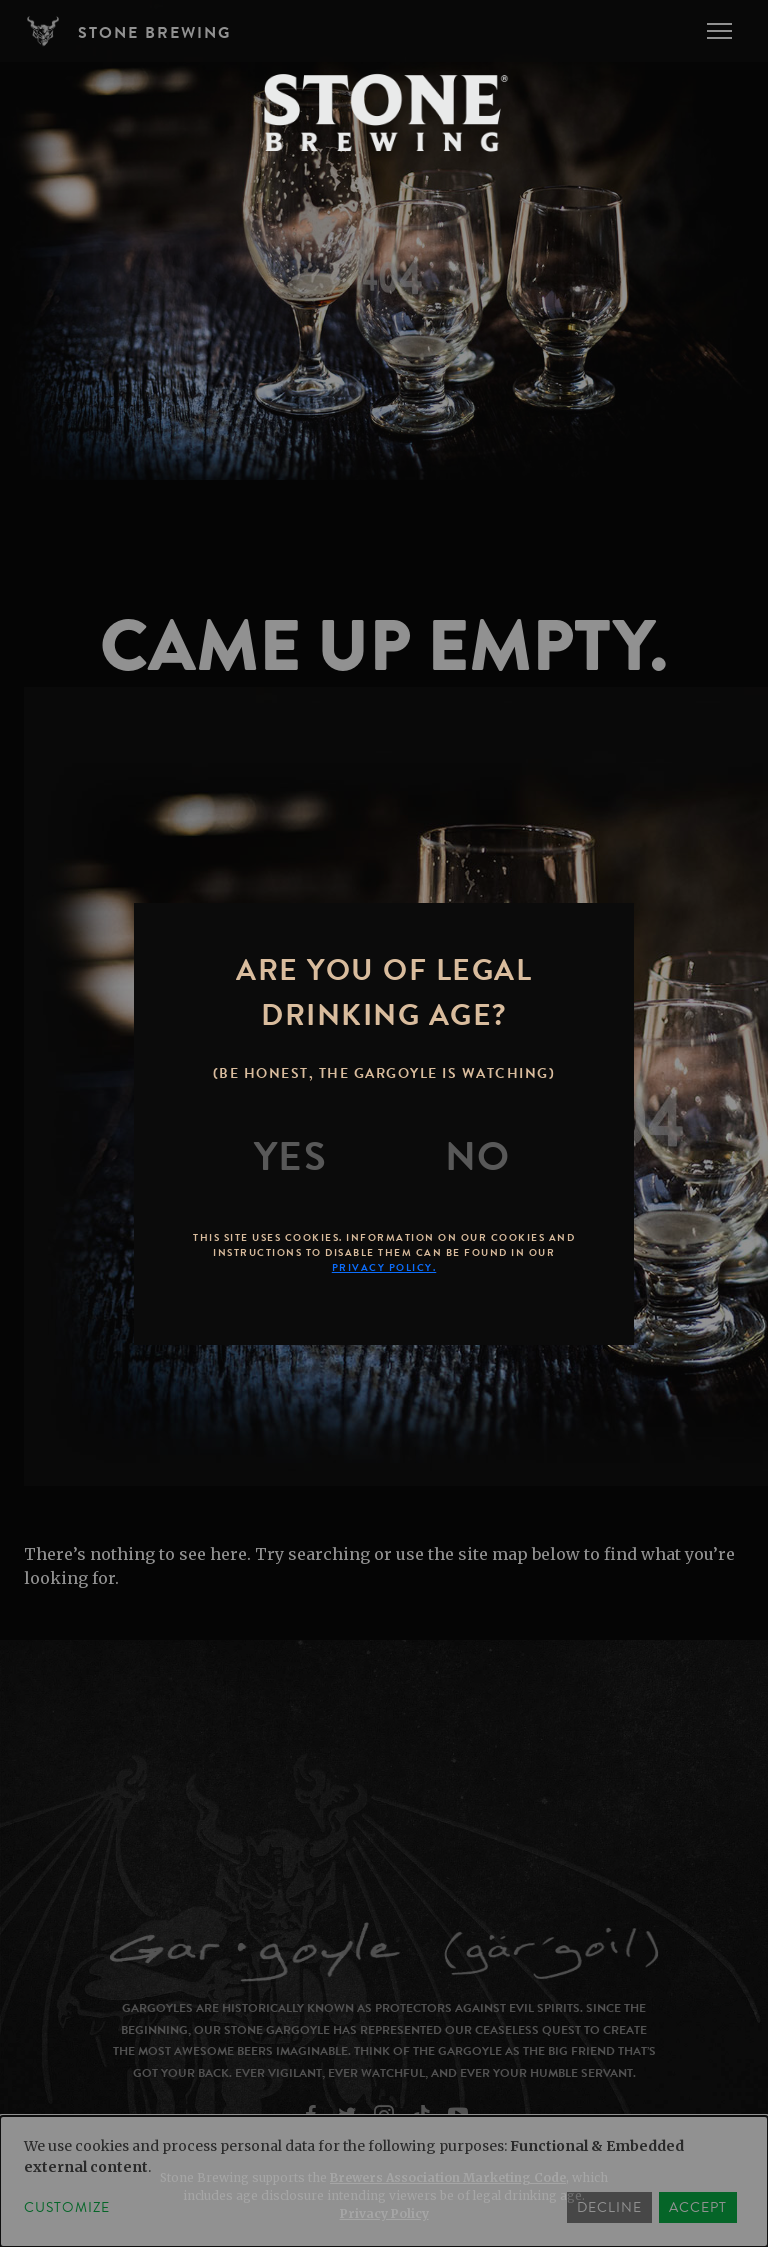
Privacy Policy (384, 2213)
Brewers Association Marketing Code (448, 2177)
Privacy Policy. (384, 1267)
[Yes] (291, 1157)
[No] (478, 1157)
